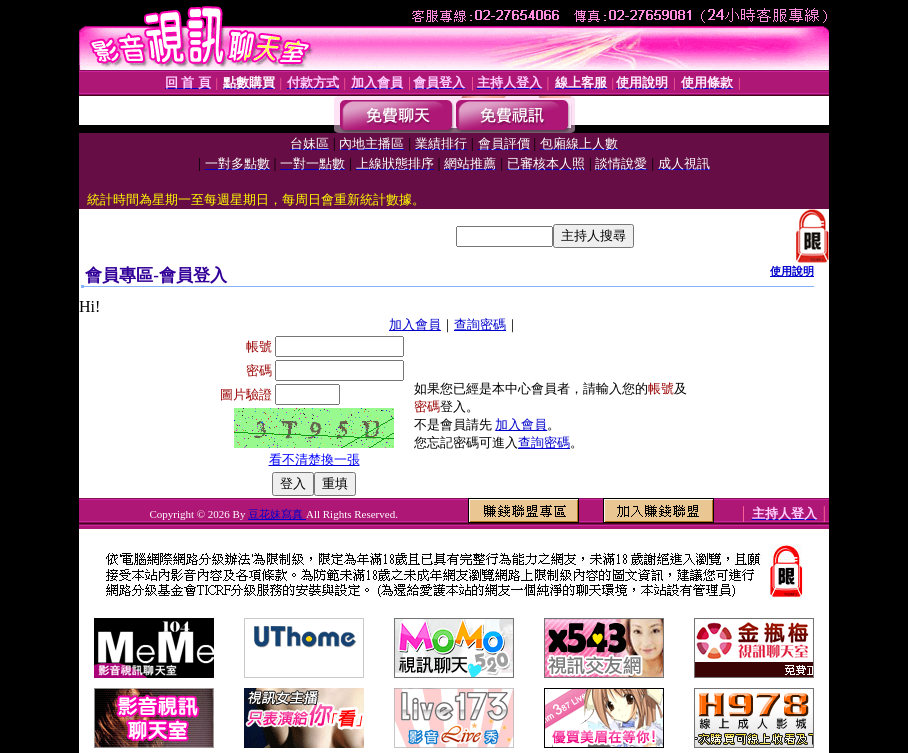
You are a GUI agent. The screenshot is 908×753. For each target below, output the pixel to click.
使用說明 (792, 271)
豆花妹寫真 (277, 514)
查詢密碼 (480, 324)
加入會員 (415, 324)
